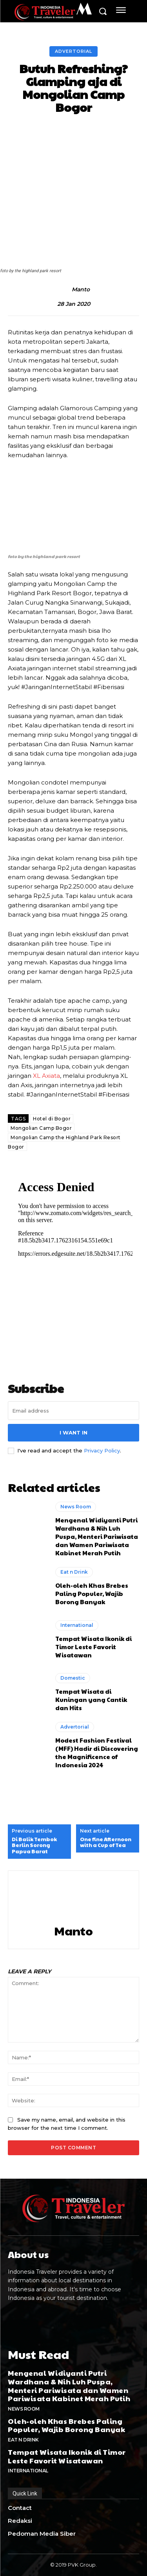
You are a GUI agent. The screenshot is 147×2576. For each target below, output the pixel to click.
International (76, 1625)
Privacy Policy (102, 1450)
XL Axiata (46, 1075)
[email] (73, 1410)
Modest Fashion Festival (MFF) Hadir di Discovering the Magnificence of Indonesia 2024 (96, 1752)
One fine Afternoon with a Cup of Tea (105, 1842)
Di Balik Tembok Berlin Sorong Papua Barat (34, 1845)
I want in (73, 1432)
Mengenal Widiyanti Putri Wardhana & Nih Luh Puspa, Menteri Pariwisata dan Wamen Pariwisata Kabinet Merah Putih (96, 1536)
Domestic (72, 1678)
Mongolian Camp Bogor (41, 1128)
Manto (81, 289)
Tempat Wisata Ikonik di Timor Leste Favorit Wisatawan (93, 1646)
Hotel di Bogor (52, 1119)
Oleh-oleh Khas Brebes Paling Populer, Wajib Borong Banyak (91, 1593)
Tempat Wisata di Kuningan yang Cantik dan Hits (91, 1699)
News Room (75, 1507)
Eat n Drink (74, 1572)
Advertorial (73, 51)
